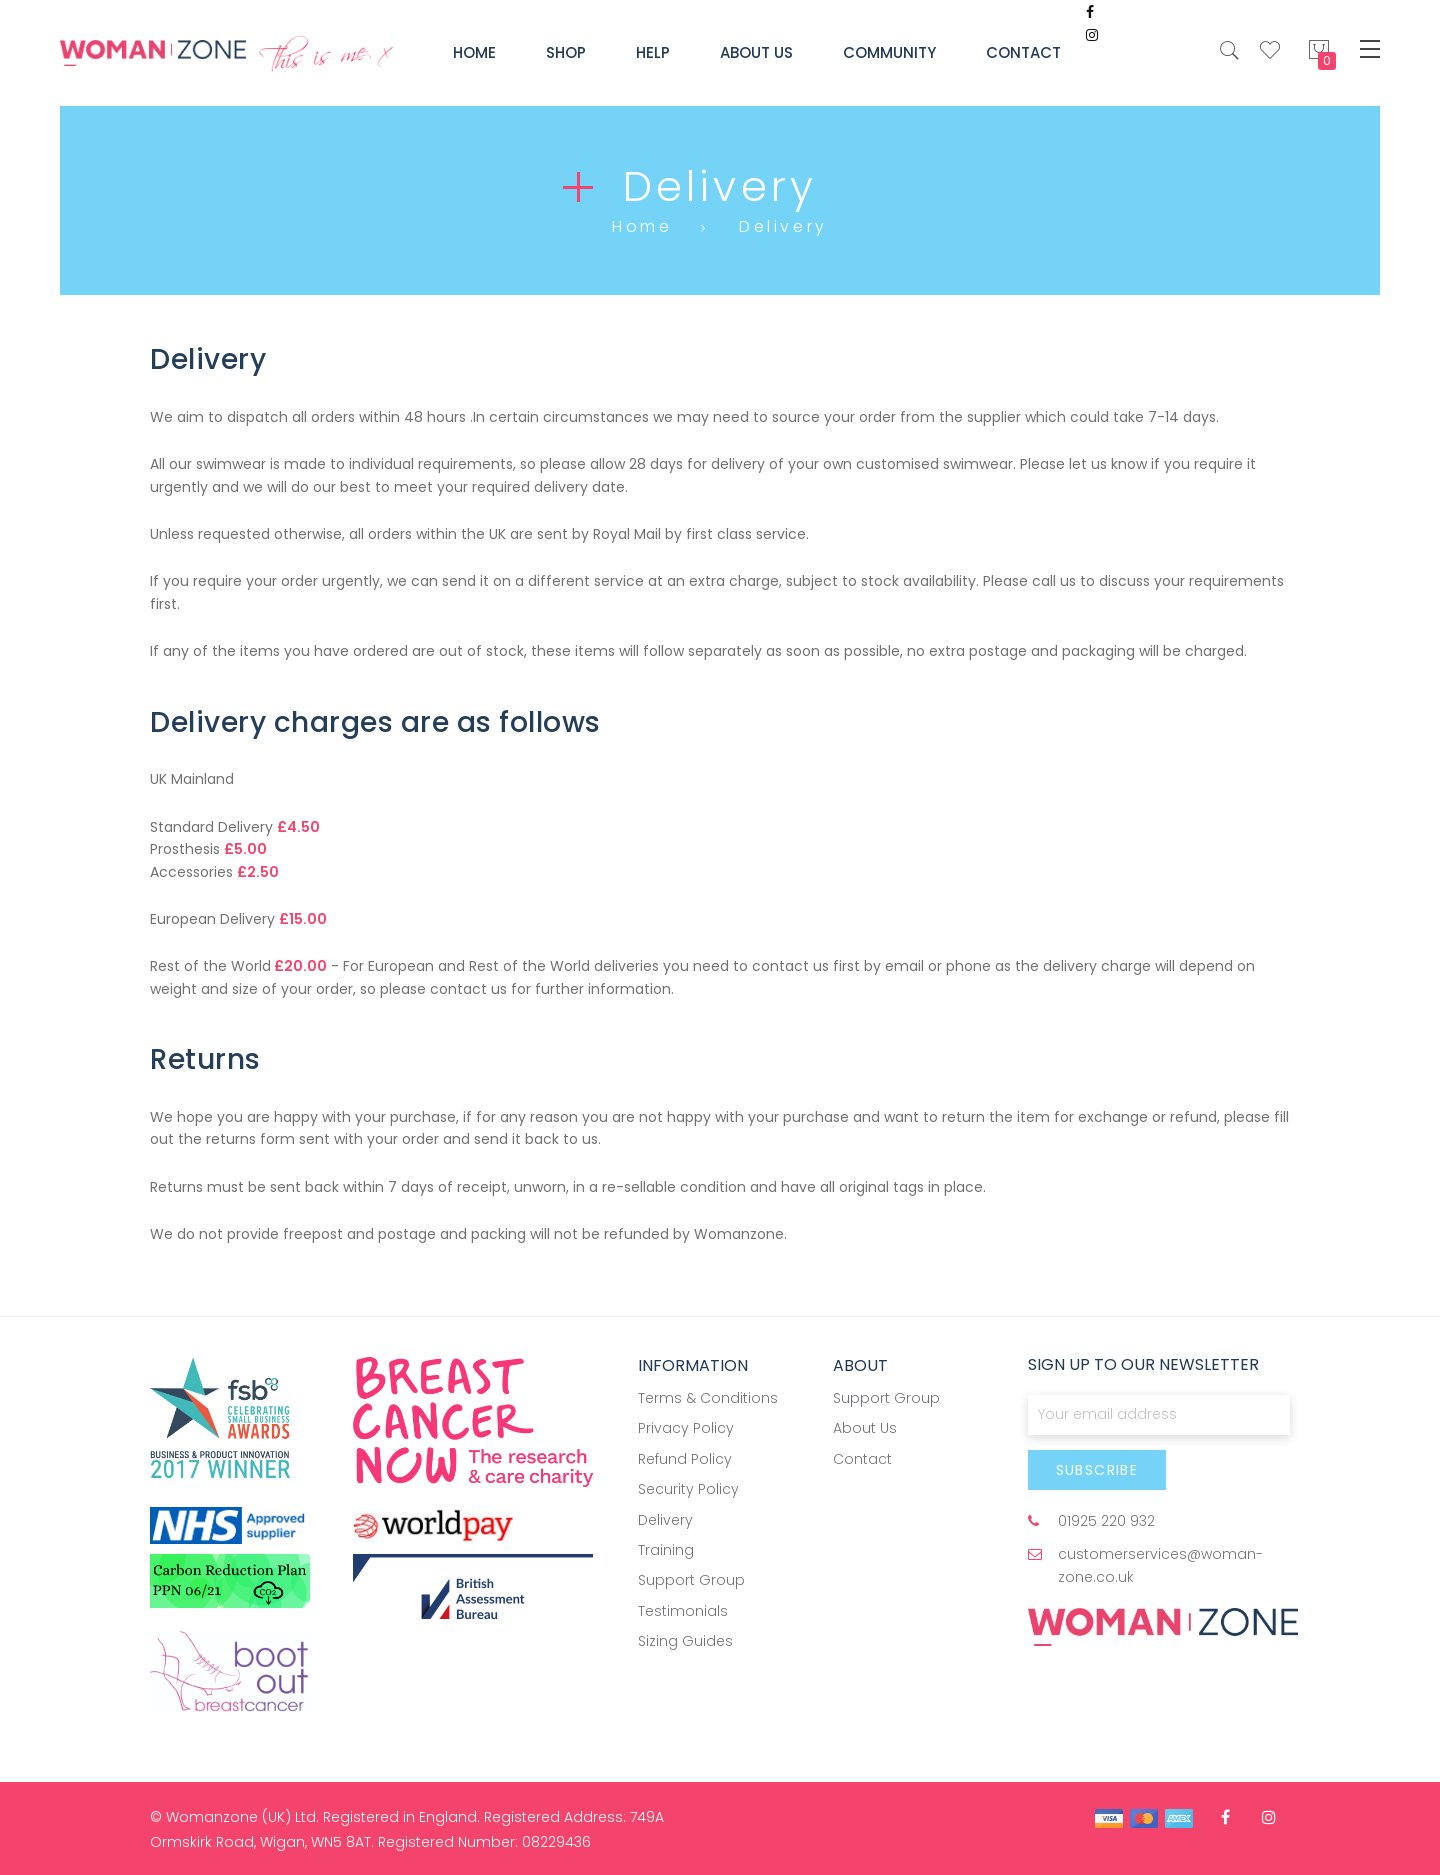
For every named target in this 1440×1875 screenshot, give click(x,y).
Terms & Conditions (708, 1398)
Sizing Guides (685, 1641)
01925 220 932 (1106, 1521)
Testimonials (683, 1611)
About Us (865, 1428)
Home (642, 226)
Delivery (665, 1520)
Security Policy (688, 1489)
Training (666, 1550)
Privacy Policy (686, 1428)
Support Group (691, 1580)
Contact (862, 1459)
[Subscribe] (1097, 1470)
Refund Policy (685, 1459)
